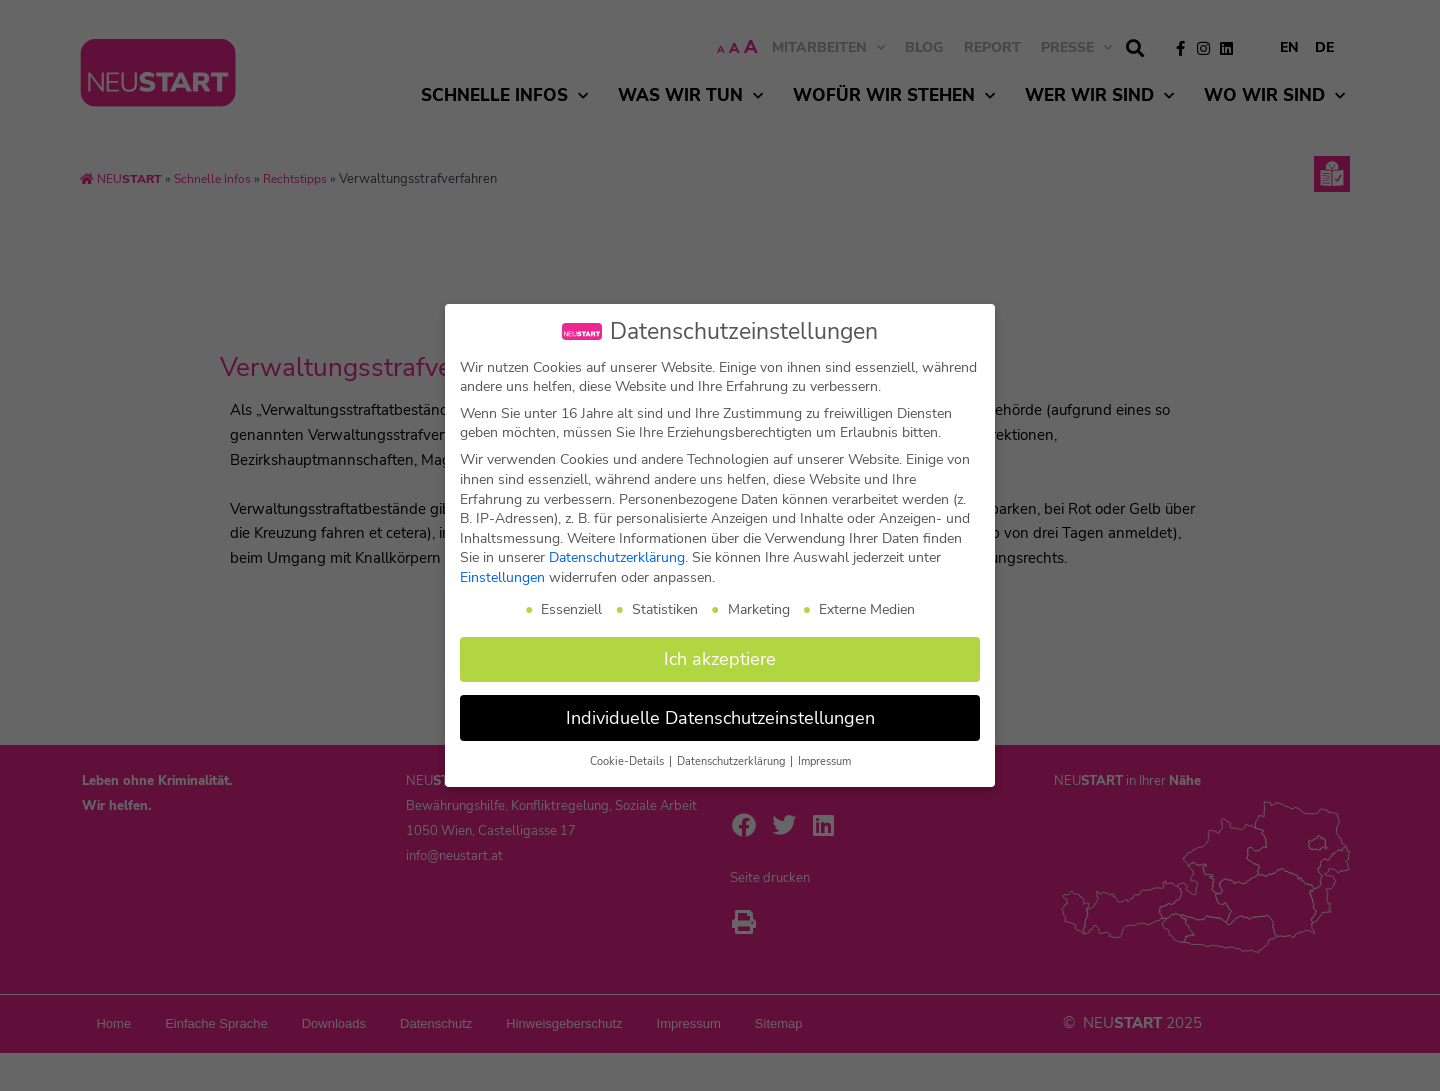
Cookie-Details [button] (628, 761)
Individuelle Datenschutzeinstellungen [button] (720, 718)
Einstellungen (502, 577)
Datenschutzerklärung (617, 557)
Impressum (824, 761)
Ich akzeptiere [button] (720, 659)
